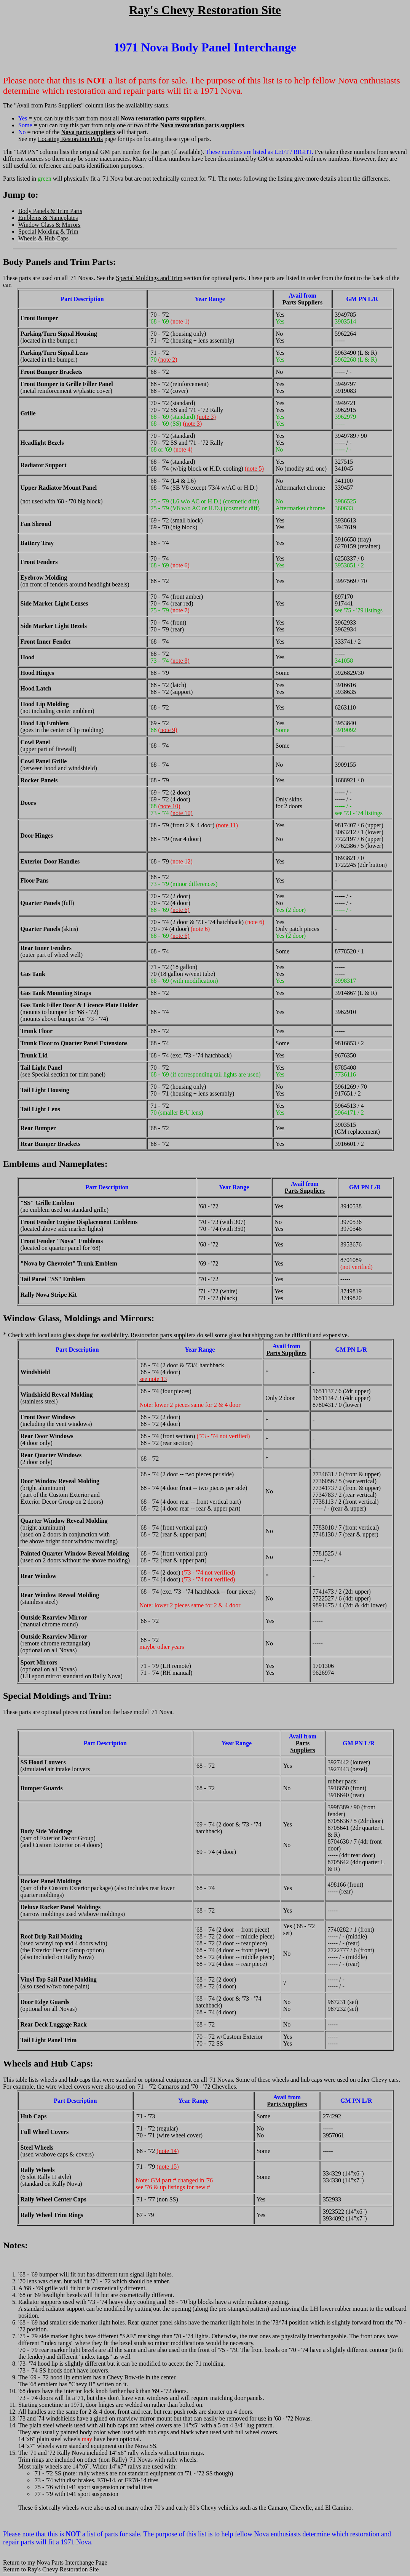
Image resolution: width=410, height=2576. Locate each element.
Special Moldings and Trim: (57, 1696)
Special (40, 1074)
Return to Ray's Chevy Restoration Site (51, 2569)
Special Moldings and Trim (149, 278)
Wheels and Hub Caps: (48, 2063)
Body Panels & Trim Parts (50, 211)
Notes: (15, 2245)
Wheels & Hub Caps (43, 238)
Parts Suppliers (302, 302)
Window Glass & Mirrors (49, 224)
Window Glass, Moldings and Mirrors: (78, 1318)
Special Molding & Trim (48, 231)
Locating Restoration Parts (70, 139)
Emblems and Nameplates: (55, 1164)
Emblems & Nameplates (48, 218)
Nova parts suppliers (88, 132)
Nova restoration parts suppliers (163, 118)
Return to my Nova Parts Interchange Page (55, 2562)
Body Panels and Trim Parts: (59, 262)
